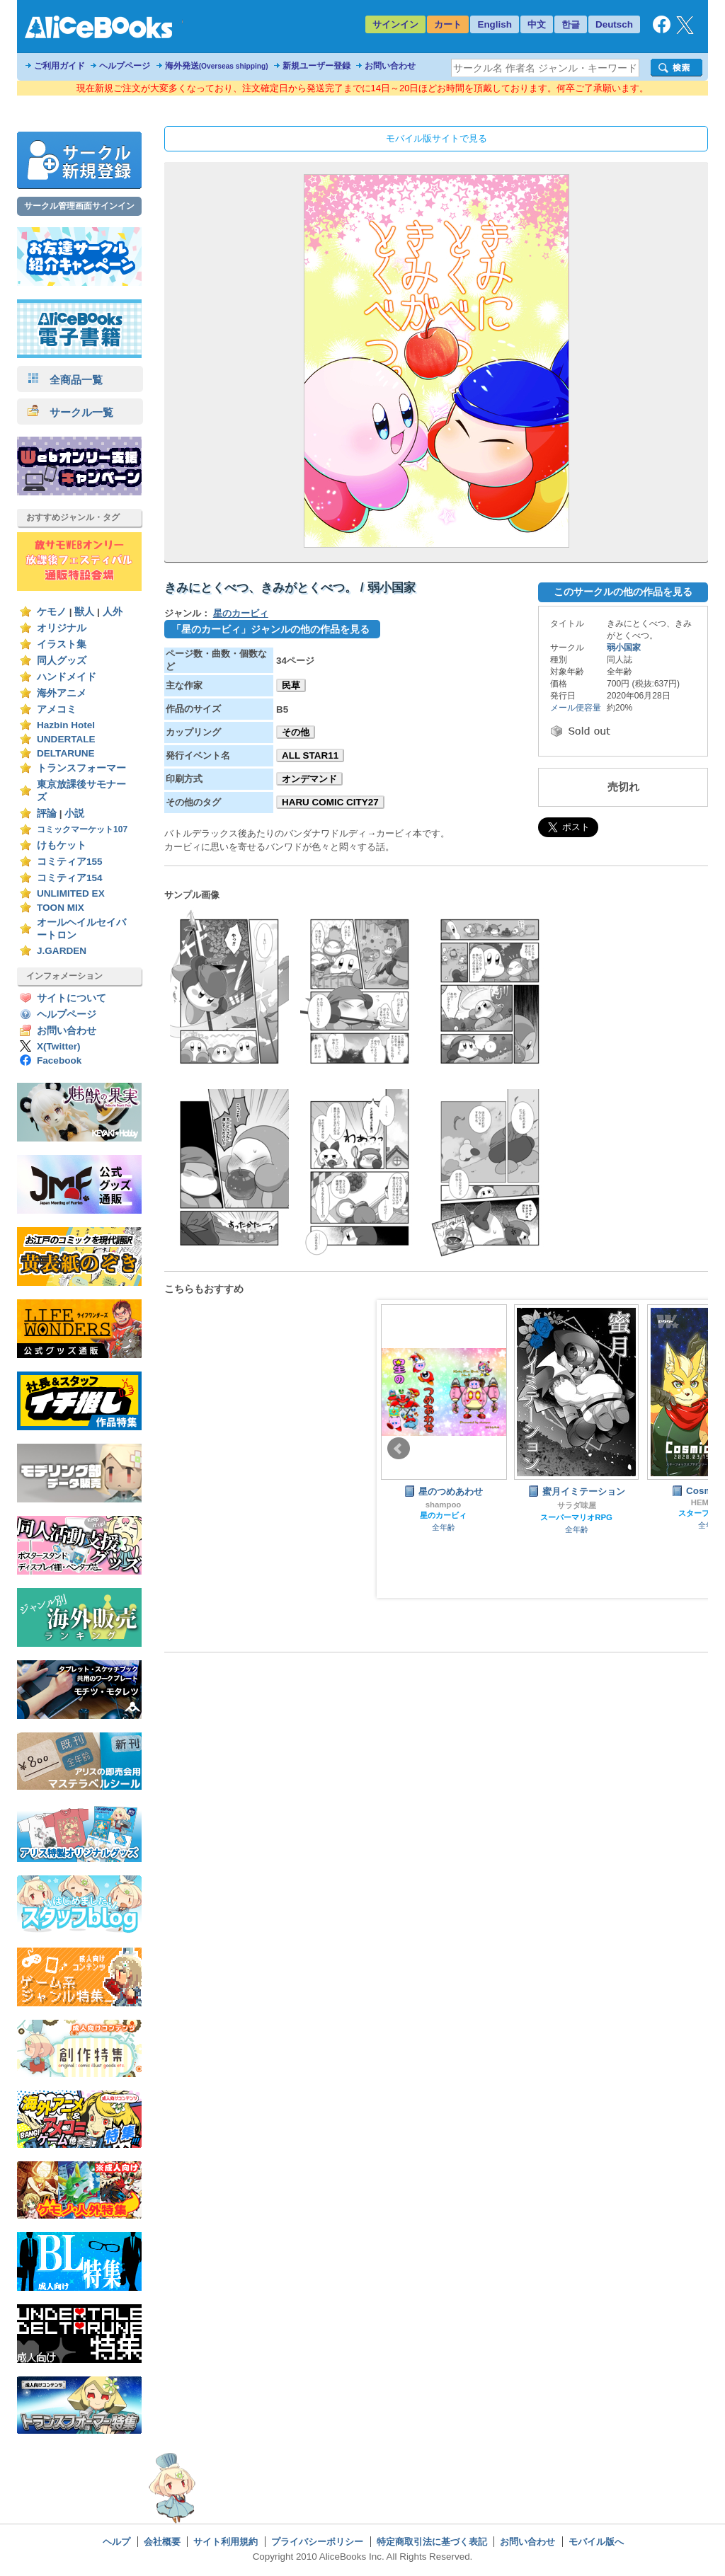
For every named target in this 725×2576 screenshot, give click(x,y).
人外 (112, 611)
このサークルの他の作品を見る (623, 591)
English (494, 24)
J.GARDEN (61, 950)
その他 (295, 732)
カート (448, 24)
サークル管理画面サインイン (79, 206)
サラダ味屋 (576, 1505)
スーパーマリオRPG (576, 1517)
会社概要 (162, 2541)
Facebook (59, 1060)
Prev (398, 1448)
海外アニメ (61, 693)
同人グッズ (61, 660)
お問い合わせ (390, 66)
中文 (536, 24)
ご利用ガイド (59, 66)
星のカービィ (240, 613)
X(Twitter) (59, 1046)
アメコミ (56, 709)
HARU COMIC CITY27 (330, 802)
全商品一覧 (65, 380)
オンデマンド (309, 779)
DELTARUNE (66, 753)
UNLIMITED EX (71, 893)
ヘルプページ (124, 66)
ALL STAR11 (310, 755)
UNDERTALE (66, 739)
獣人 (84, 611)
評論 (47, 813)
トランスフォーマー (81, 768)
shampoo (444, 1504)
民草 (291, 685)
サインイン (395, 24)
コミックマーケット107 (82, 829)
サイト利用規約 (225, 2541)
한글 (570, 24)
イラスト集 (61, 644)
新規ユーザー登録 (316, 66)
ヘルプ (116, 2541)
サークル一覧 (70, 412)
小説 (74, 813)
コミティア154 (70, 878)
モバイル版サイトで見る (436, 138)
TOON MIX (60, 907)
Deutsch (614, 24)
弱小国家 (624, 647)
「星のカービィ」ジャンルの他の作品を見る (270, 629)
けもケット (61, 845)
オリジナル (61, 628)
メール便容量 (575, 708)
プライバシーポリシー (317, 2541)
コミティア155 (70, 861)
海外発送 (216, 66)
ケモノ (52, 611)
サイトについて (71, 998)
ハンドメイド (66, 677)
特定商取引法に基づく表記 (432, 2541)
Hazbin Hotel (66, 725)
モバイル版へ (596, 2541)
